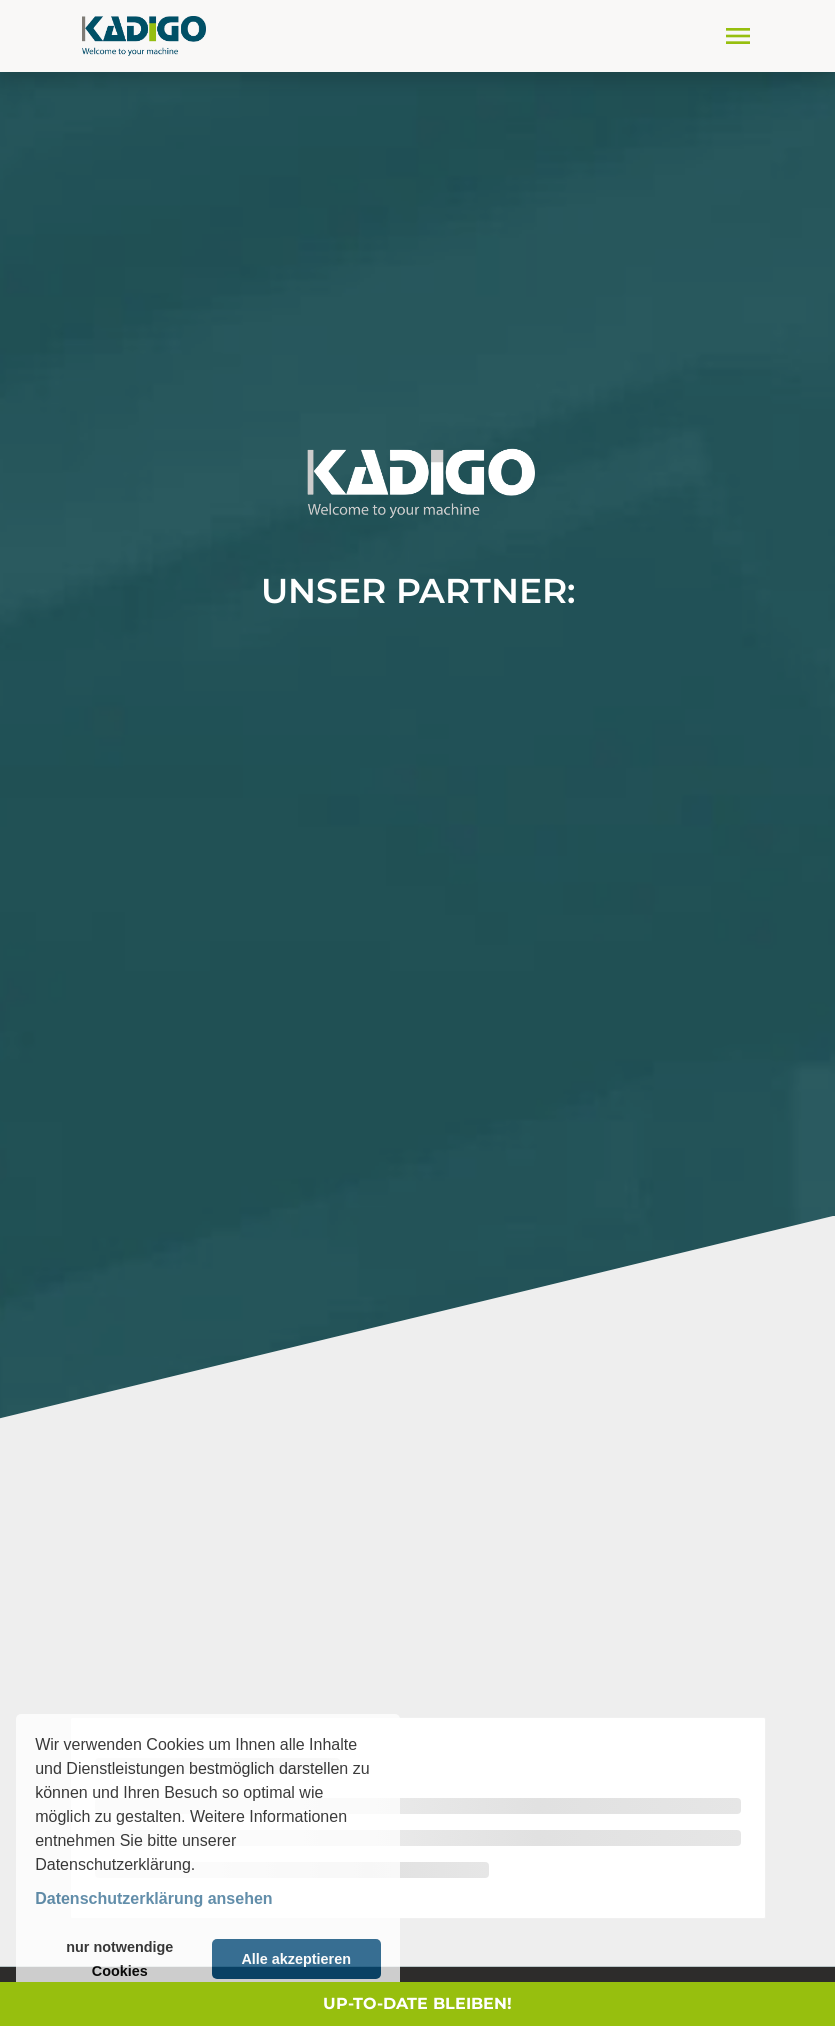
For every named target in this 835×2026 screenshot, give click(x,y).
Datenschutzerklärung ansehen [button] (153, 1898)
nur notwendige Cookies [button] (119, 1959)
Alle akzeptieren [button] (296, 1959)
